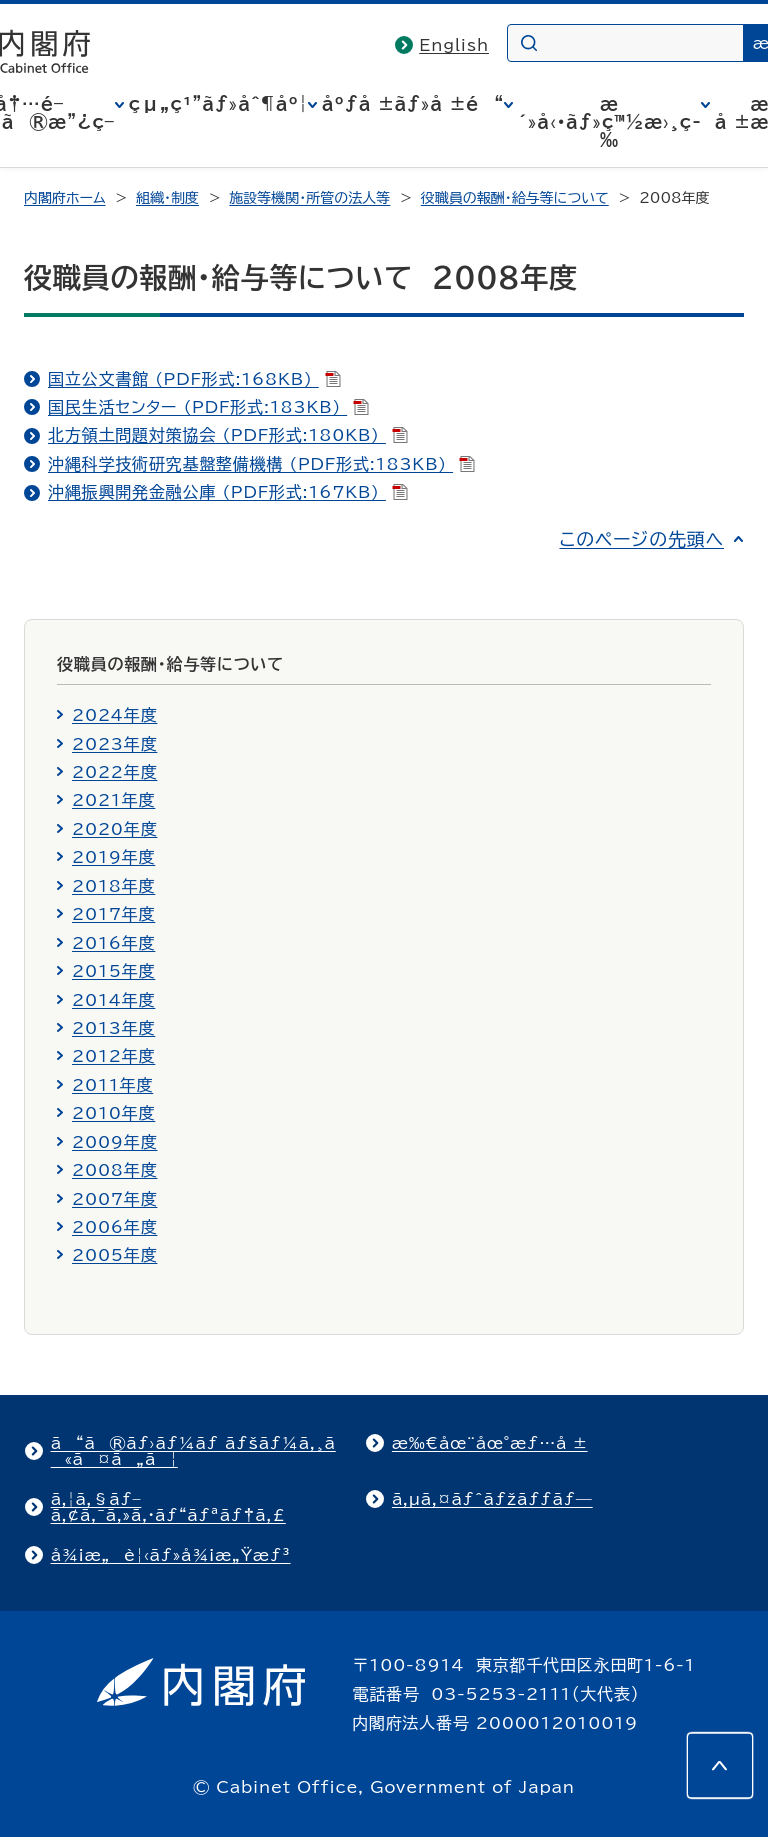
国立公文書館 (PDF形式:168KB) (194, 379)
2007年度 (114, 1199)
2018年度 (113, 886)
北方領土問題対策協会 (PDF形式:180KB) (228, 435)
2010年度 (113, 1113)
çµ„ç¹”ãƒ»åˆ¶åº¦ (218, 104)
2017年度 (113, 914)
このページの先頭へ (641, 539)
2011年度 (112, 1085)
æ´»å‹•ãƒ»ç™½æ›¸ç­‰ (609, 122)
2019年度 (113, 857)
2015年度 (113, 971)
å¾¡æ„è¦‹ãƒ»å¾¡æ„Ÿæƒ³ (171, 1555)
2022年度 (114, 772)
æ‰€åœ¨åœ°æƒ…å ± (490, 1443)
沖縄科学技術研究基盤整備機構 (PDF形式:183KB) (261, 464)
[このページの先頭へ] (720, 1765)
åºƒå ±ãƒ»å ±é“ (413, 104)
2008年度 (114, 1170)
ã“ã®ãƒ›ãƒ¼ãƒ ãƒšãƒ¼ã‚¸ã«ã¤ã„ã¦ (193, 1451)
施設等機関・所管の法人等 (309, 198)
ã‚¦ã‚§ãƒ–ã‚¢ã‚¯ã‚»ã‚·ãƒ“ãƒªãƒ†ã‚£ (168, 1507)
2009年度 (114, 1142)
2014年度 (113, 1000)
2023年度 (114, 744)
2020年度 (114, 829)
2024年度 (114, 715)
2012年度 (113, 1056)
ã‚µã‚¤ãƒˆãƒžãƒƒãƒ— (492, 1499)
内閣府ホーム (64, 198)
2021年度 (113, 800)
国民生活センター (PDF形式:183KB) (208, 407)
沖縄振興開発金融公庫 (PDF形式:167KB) (228, 492)
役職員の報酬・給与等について (515, 198)
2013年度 (113, 1028)
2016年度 (113, 943)
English (454, 45)
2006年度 (114, 1227)
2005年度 (114, 1255)
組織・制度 (167, 198)
